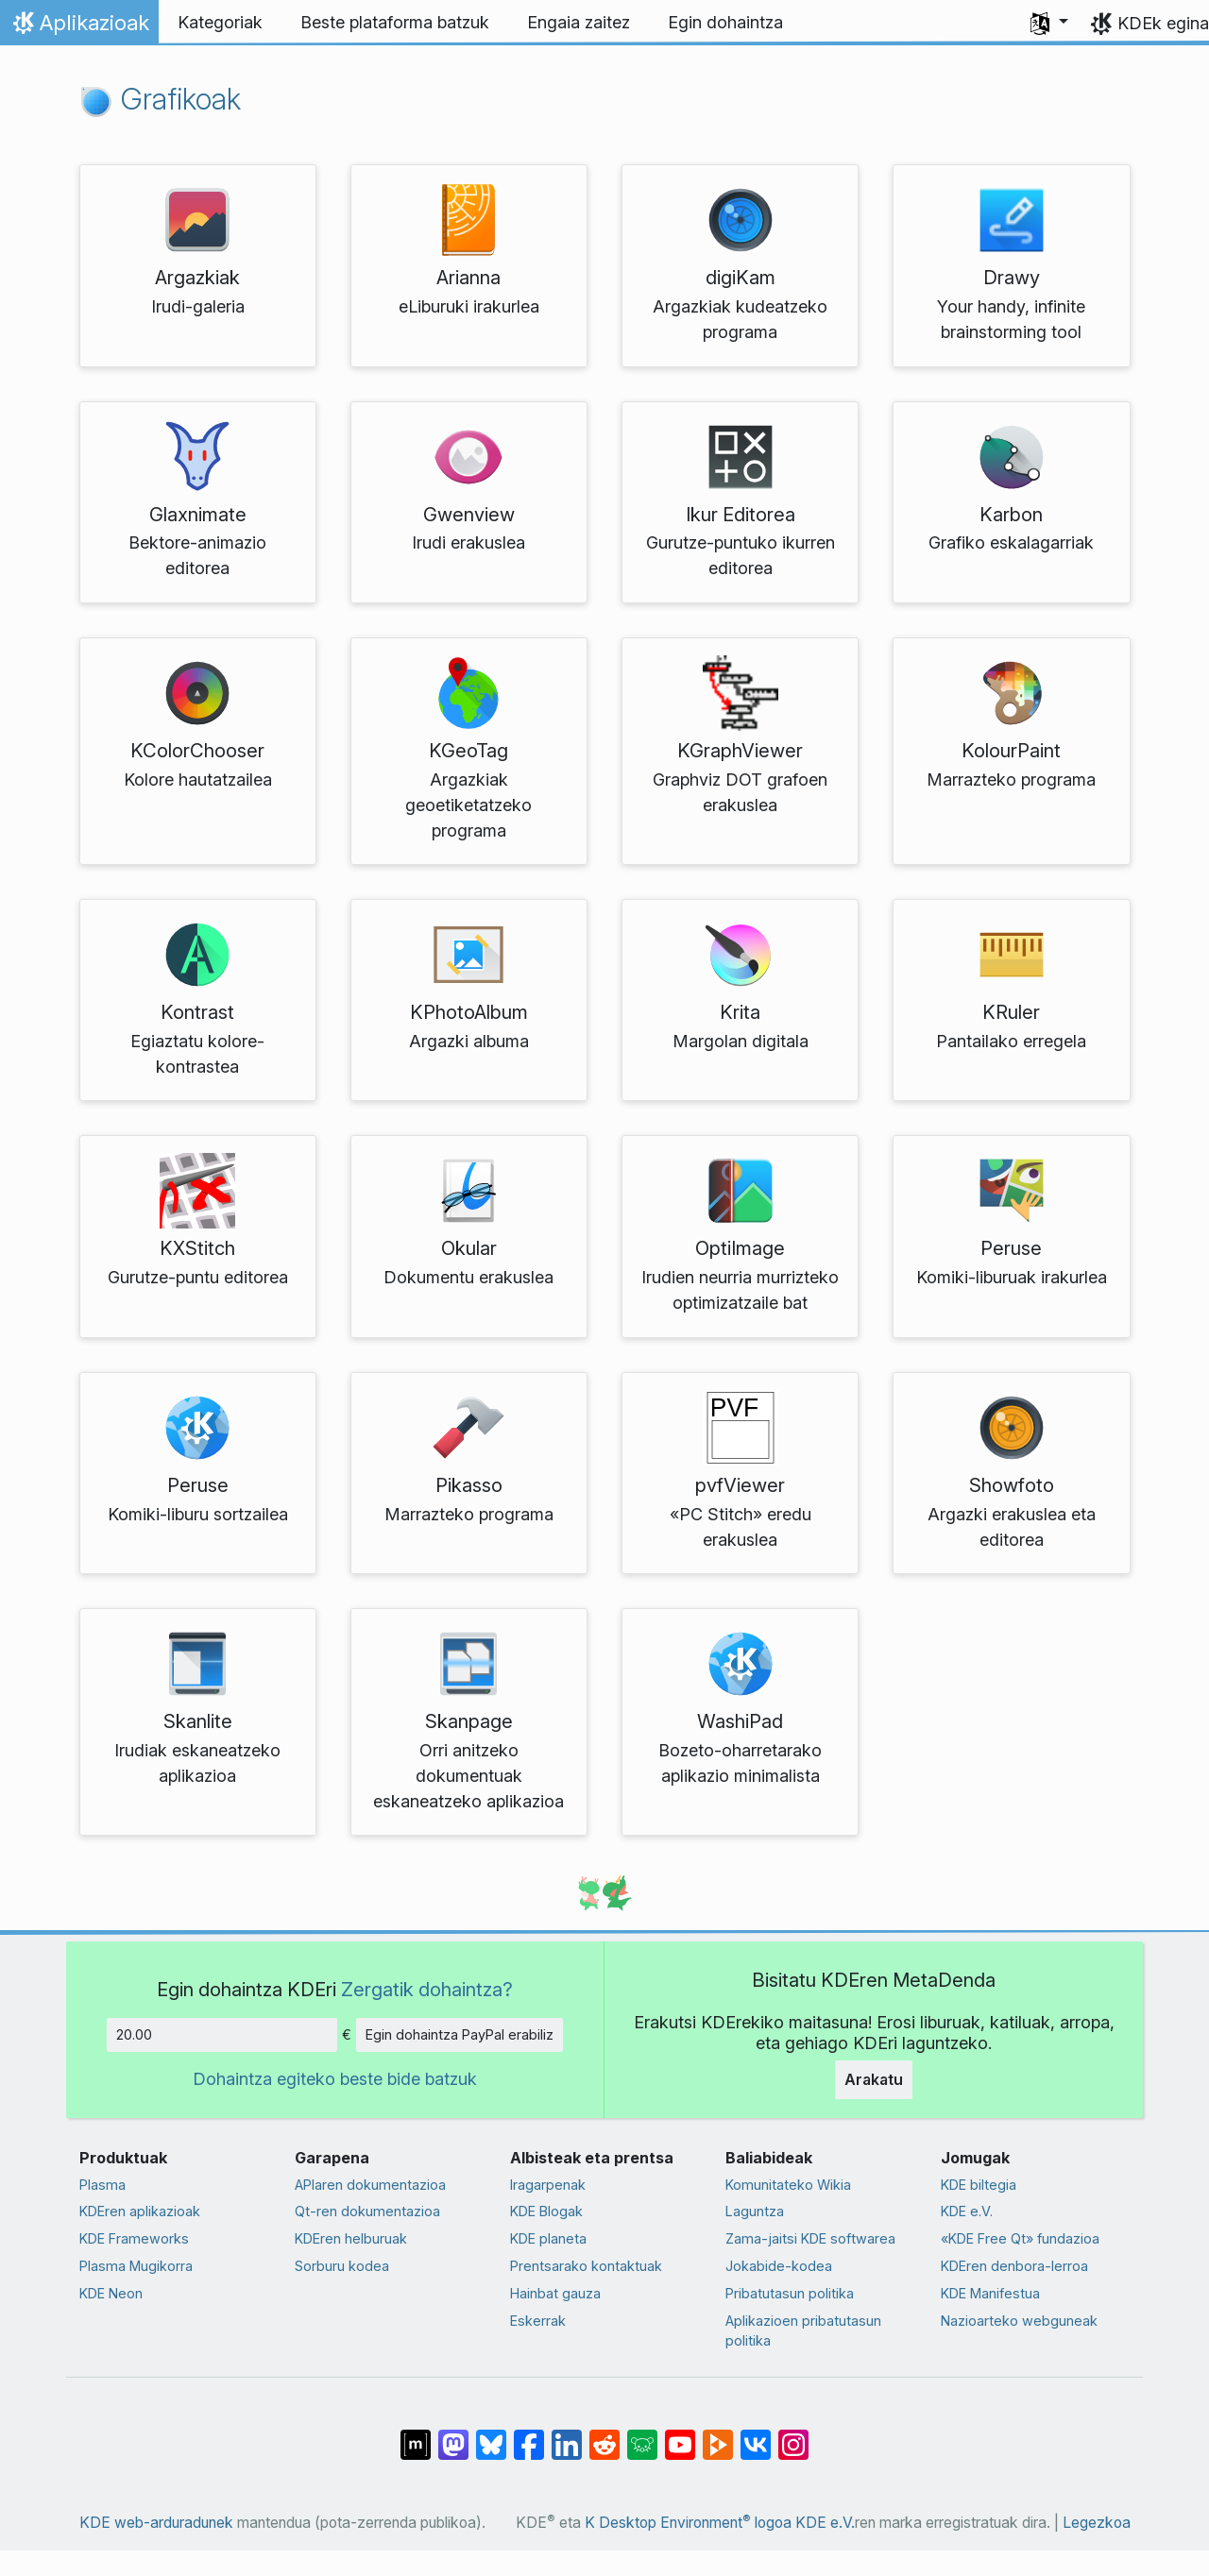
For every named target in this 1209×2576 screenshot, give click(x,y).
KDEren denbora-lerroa (1014, 2266)
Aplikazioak (79, 27)
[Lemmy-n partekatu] (642, 2435)
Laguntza (754, 2211)
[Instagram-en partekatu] (793, 2435)
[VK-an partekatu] (756, 2435)
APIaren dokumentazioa (370, 2185)
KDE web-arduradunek (156, 2523)
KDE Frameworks (134, 2238)
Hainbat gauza (555, 2293)
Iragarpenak (548, 2185)
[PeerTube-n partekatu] (718, 2435)
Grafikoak (160, 98)
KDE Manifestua (990, 2293)
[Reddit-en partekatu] (604, 2435)
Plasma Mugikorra (136, 2266)
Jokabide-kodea (778, 2266)
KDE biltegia (978, 2185)
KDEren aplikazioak (139, 2211)
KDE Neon (111, 2293)
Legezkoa (1097, 2523)
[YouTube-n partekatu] (680, 2435)
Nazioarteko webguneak (1019, 2321)
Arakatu (873, 2079)
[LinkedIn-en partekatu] (567, 2435)
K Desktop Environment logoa (688, 2523)
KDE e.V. (967, 2211)
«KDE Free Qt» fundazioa (1020, 2238)
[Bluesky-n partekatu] (491, 2435)
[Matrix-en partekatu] (415, 2435)
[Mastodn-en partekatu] (453, 2435)
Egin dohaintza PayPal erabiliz (459, 2034)
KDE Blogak (546, 2211)
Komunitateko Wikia (788, 2185)
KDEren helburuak (351, 2238)
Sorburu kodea (342, 2266)
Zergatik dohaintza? (427, 1989)
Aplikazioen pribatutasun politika (803, 2331)
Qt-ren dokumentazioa (367, 2211)
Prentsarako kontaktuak (586, 2266)
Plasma (102, 2185)
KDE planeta (548, 2238)
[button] (1049, 22)
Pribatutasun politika (789, 2293)
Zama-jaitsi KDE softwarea (810, 2238)
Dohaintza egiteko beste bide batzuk (335, 2079)
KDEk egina (1163, 23)
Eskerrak (538, 2321)
